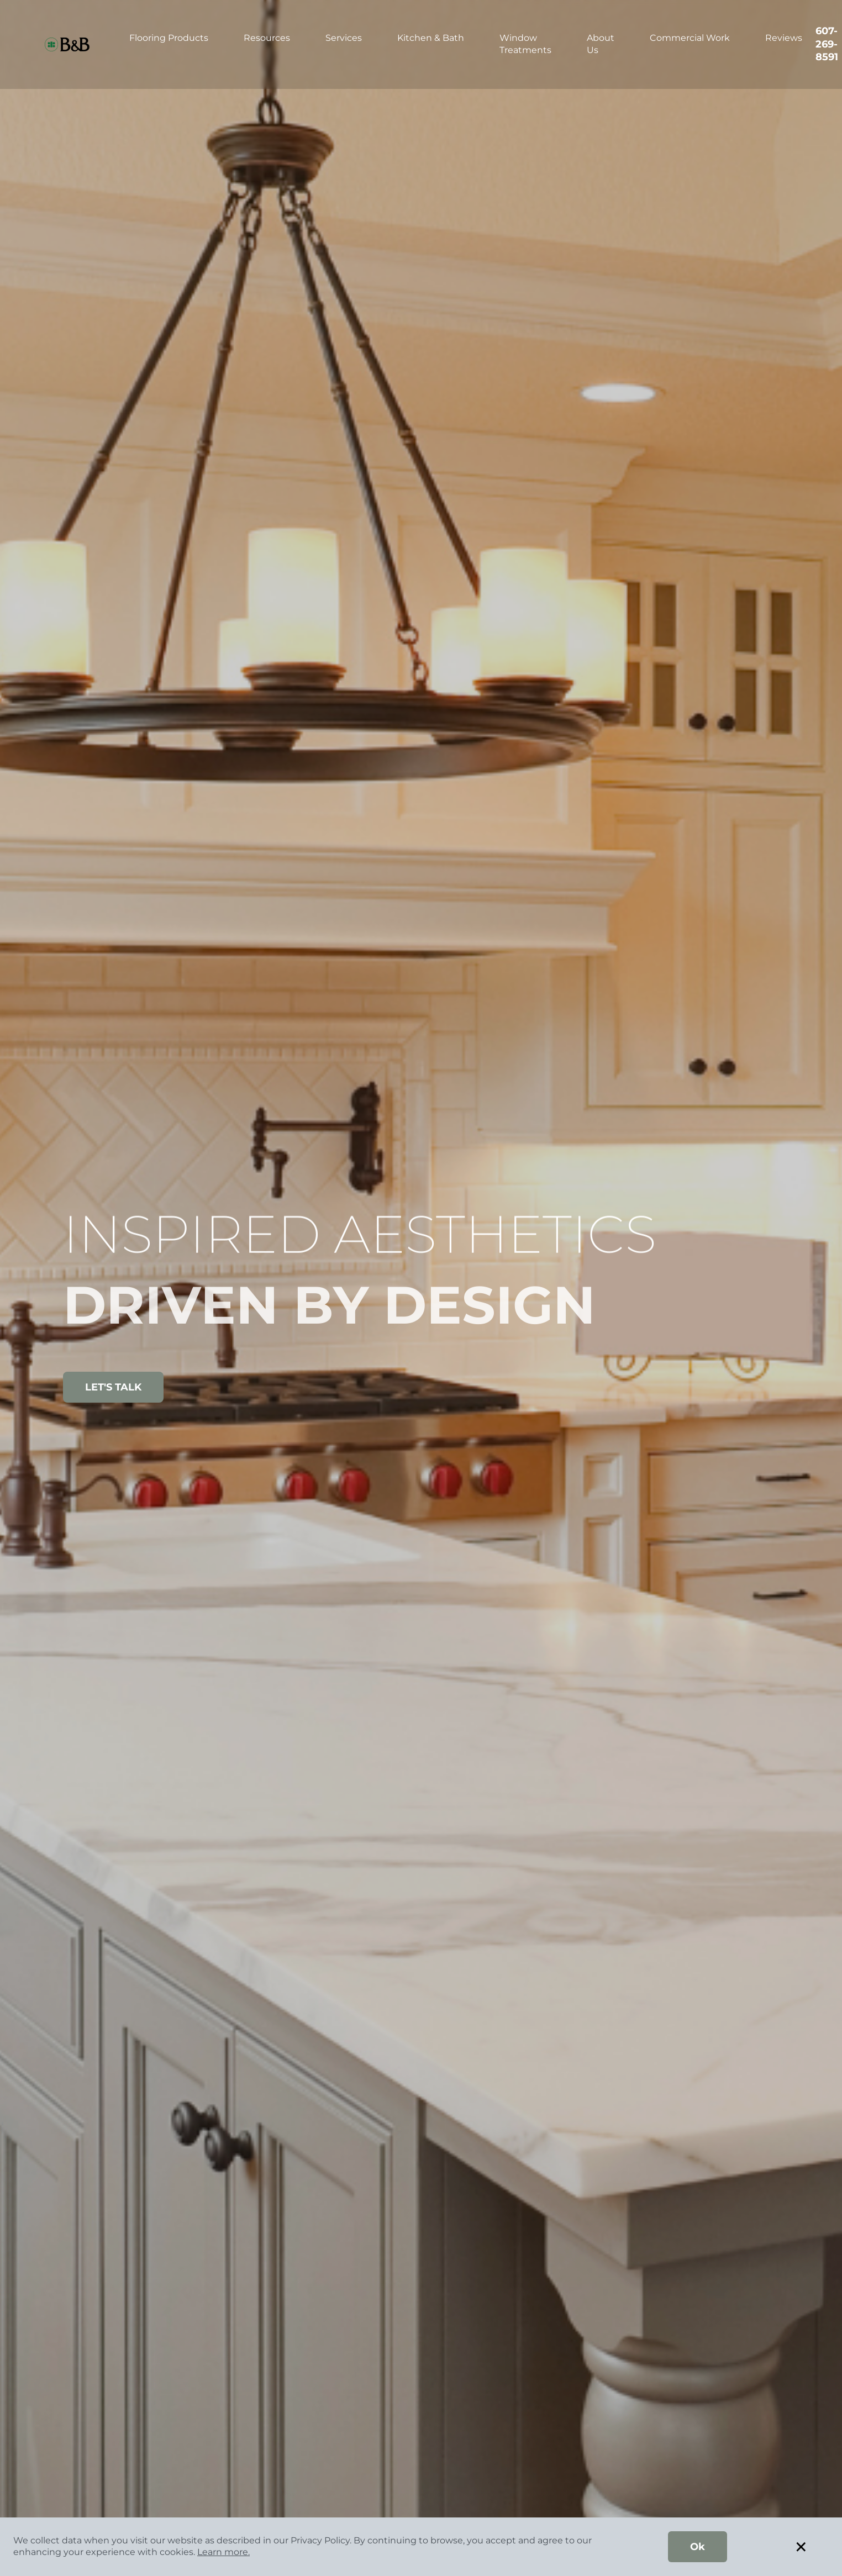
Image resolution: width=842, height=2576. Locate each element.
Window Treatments (525, 44)
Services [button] (343, 38)
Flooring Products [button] (168, 38)
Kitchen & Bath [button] (430, 38)
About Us (600, 44)
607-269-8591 (826, 44)
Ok (697, 2547)
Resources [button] (267, 38)
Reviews (783, 38)
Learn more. (223, 2552)
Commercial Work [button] (690, 38)
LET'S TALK (113, 1387)
